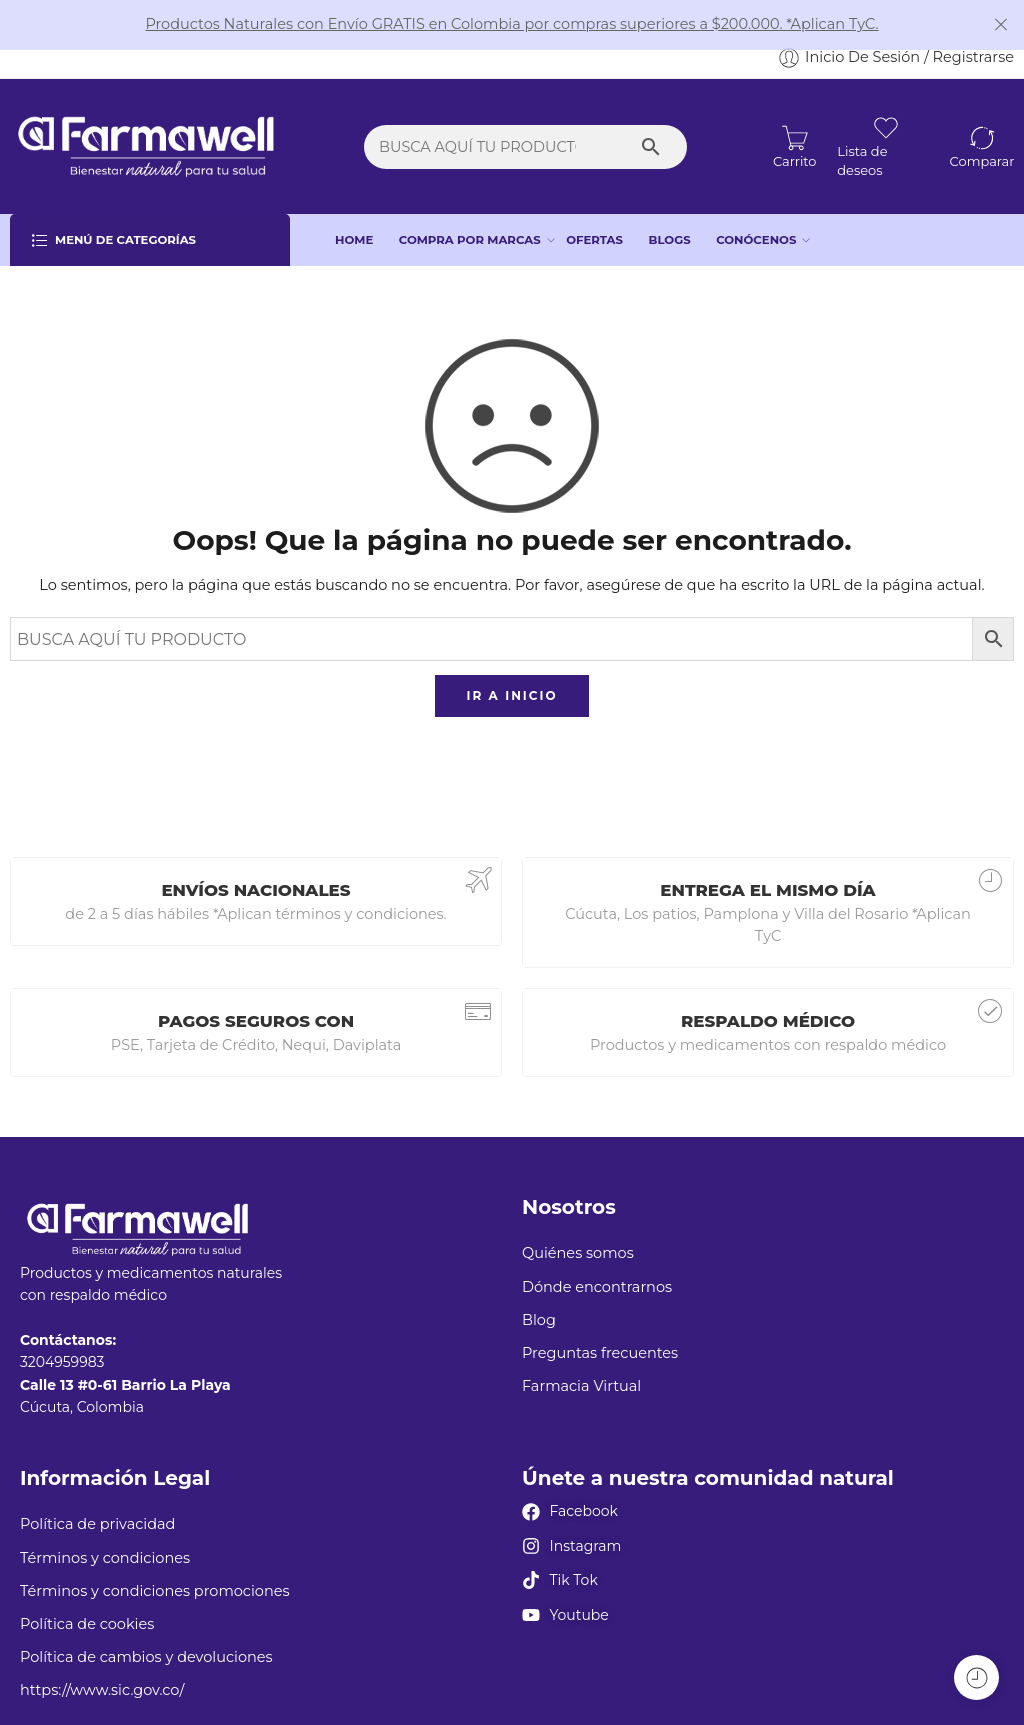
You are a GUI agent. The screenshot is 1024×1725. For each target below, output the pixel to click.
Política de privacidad (97, 1487)
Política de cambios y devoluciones (146, 1620)
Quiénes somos (578, 1216)
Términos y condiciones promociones (155, 1554)
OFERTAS (594, 202)
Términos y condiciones (105, 1520)
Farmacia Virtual (581, 1349)
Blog (539, 1283)
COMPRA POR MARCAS (470, 203)
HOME (354, 202)
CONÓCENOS (756, 203)
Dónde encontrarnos (597, 1249)
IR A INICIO (511, 658)
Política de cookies (87, 1587)
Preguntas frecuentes (600, 1316)
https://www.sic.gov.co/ (102, 1653)
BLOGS (670, 202)
